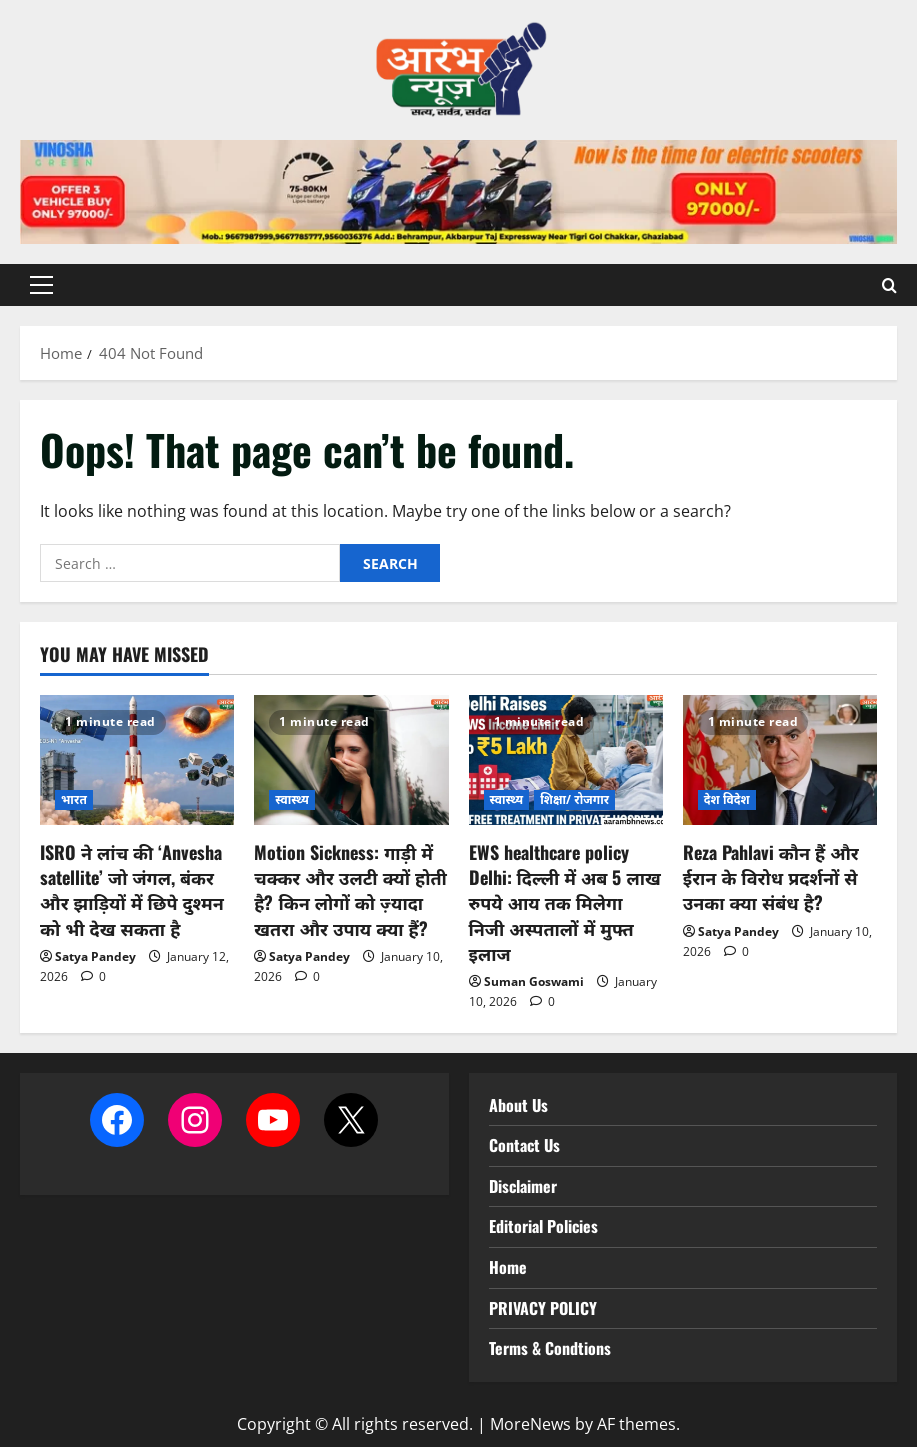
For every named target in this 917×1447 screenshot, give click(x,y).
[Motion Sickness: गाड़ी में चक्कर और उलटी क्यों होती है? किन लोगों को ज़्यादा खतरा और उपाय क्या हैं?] (351, 760)
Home (508, 1267)
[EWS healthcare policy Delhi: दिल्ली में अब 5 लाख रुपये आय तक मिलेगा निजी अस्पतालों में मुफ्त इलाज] (566, 760)
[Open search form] (889, 284)
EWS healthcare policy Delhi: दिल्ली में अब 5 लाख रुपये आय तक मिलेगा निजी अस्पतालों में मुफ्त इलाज (565, 902)
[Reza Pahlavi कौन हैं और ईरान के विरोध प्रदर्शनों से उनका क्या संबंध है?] (780, 760)
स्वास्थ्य (292, 799)
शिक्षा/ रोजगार (574, 799)
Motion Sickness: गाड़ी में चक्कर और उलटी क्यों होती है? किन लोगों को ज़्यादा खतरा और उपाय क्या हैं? (350, 890)
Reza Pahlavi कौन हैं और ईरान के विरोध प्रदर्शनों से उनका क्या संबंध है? (771, 877)
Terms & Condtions (550, 1348)
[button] (41, 285)
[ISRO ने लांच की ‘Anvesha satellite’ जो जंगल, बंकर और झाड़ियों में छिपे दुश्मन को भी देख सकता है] (137, 760)
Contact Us (524, 1145)
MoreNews (530, 1424)
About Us (518, 1105)
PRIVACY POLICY (543, 1308)
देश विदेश (727, 799)
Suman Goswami (534, 981)
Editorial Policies (543, 1226)
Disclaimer (523, 1186)
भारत (74, 799)
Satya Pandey (95, 956)
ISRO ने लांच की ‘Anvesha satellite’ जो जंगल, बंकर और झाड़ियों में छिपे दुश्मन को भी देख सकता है (132, 890)
